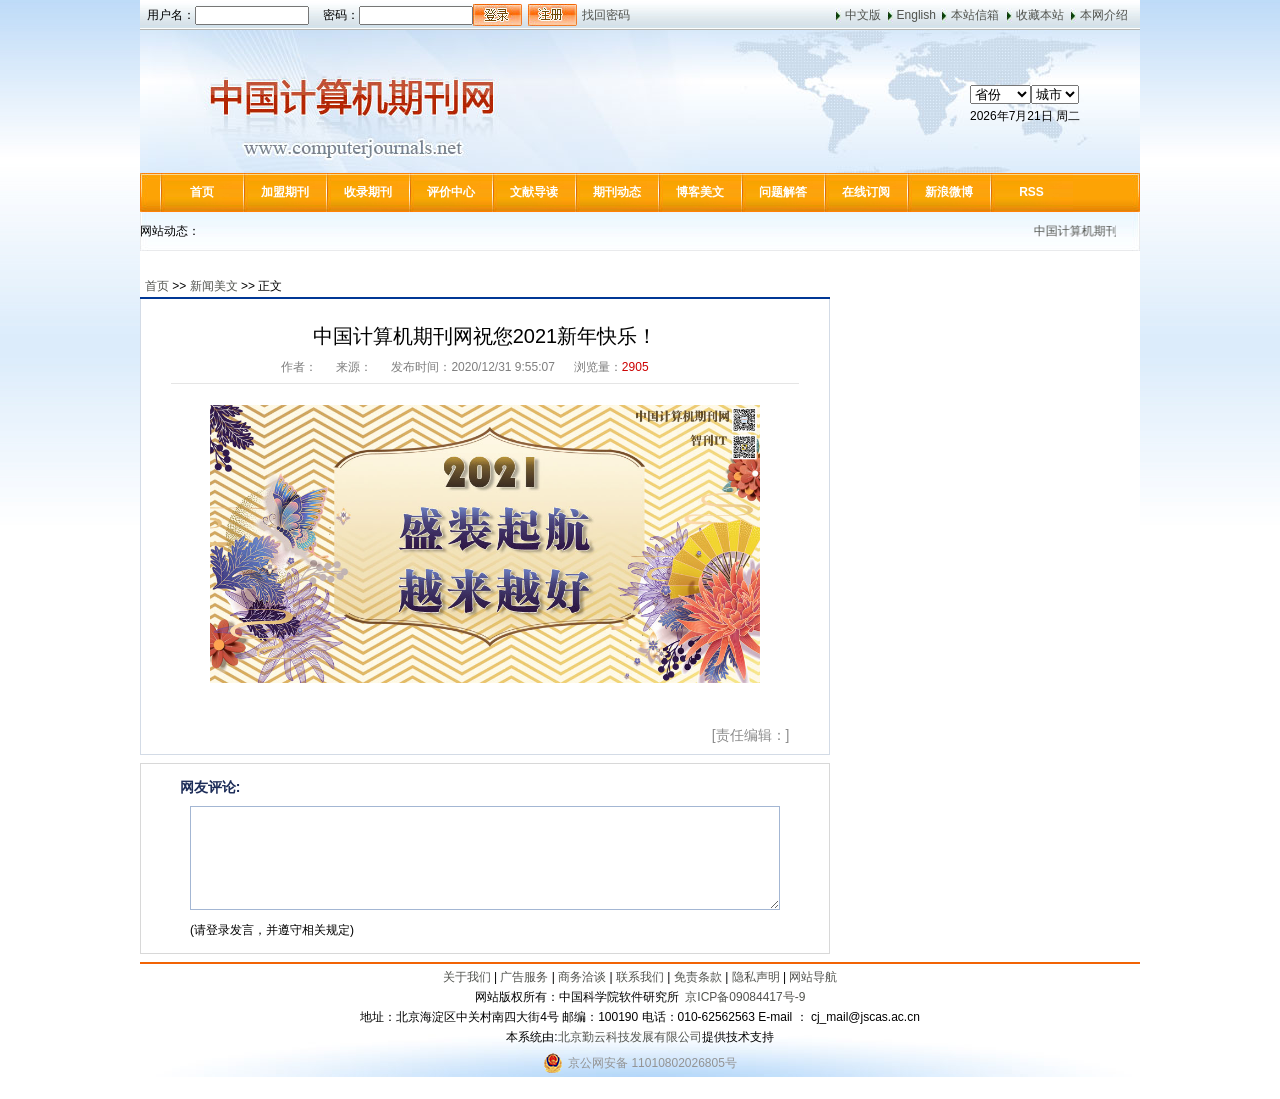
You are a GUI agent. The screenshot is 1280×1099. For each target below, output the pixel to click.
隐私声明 (756, 977)
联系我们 (640, 977)
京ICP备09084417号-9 (745, 997)
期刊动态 (617, 192)
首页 (202, 192)
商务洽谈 (582, 977)
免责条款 (698, 977)
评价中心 (451, 192)
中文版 (863, 15)
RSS (1031, 192)
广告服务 (524, 977)
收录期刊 (368, 192)
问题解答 (783, 192)
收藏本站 (1040, 15)
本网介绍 (1104, 15)
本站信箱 (975, 15)
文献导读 (534, 192)
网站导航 (813, 977)
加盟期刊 (285, 192)
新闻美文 (214, 286)
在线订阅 (866, 192)
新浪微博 (949, 192)
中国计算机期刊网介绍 (1104, 231)
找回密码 (606, 15)
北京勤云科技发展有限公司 (630, 1037)
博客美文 (700, 192)
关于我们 (467, 977)
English (916, 15)
